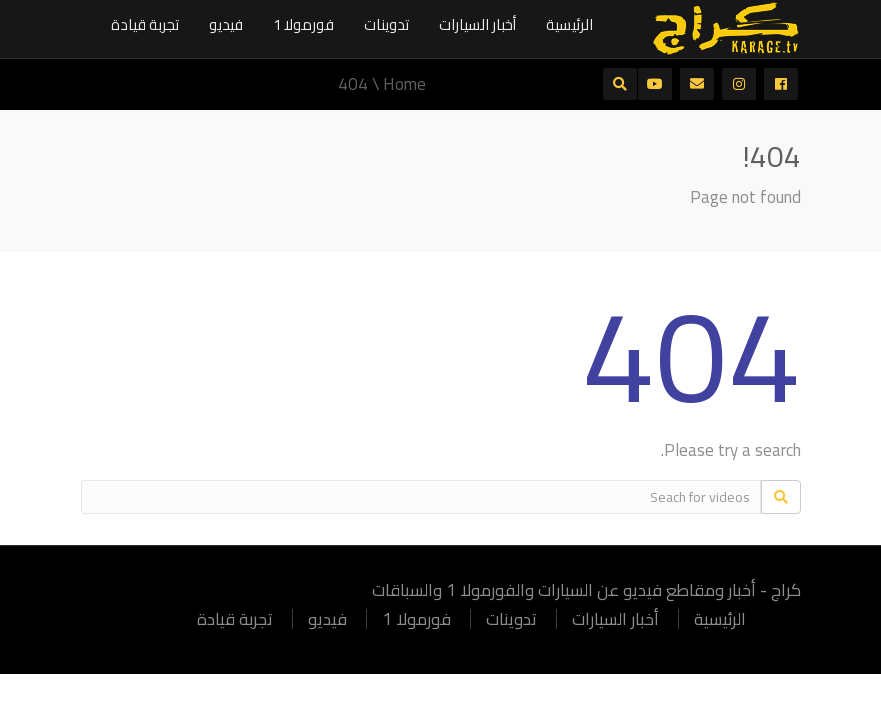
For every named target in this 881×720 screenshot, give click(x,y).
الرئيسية (569, 24)
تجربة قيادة (145, 24)
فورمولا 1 (303, 24)
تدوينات (386, 24)
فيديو (226, 24)
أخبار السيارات (477, 24)
